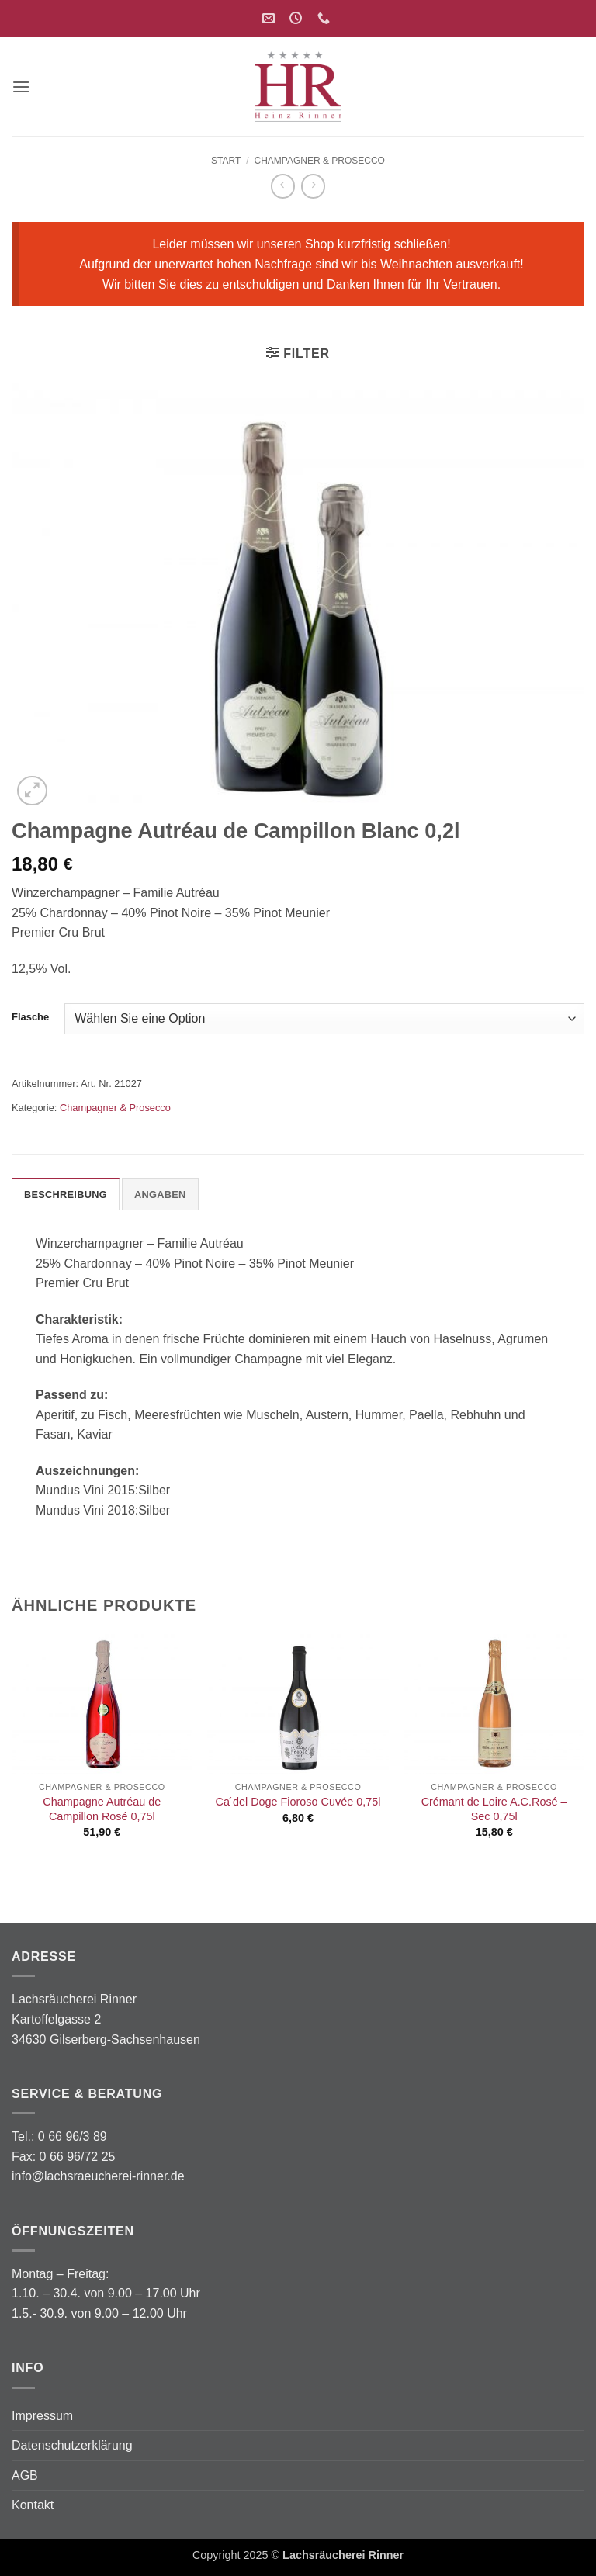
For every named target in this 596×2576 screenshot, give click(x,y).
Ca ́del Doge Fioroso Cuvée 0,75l (298, 1801)
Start (226, 160)
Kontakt (33, 2505)
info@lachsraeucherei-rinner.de (98, 2176)
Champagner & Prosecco (319, 160)
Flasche (30, 1017)
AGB (25, 2475)
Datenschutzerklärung (72, 2445)
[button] (21, 87)
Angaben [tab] (160, 1194)
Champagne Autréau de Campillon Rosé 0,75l (102, 1809)
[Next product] (283, 186)
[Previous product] (313, 186)
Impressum (42, 2415)
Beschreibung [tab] (65, 1194)
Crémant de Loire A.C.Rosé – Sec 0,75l (494, 1809)
